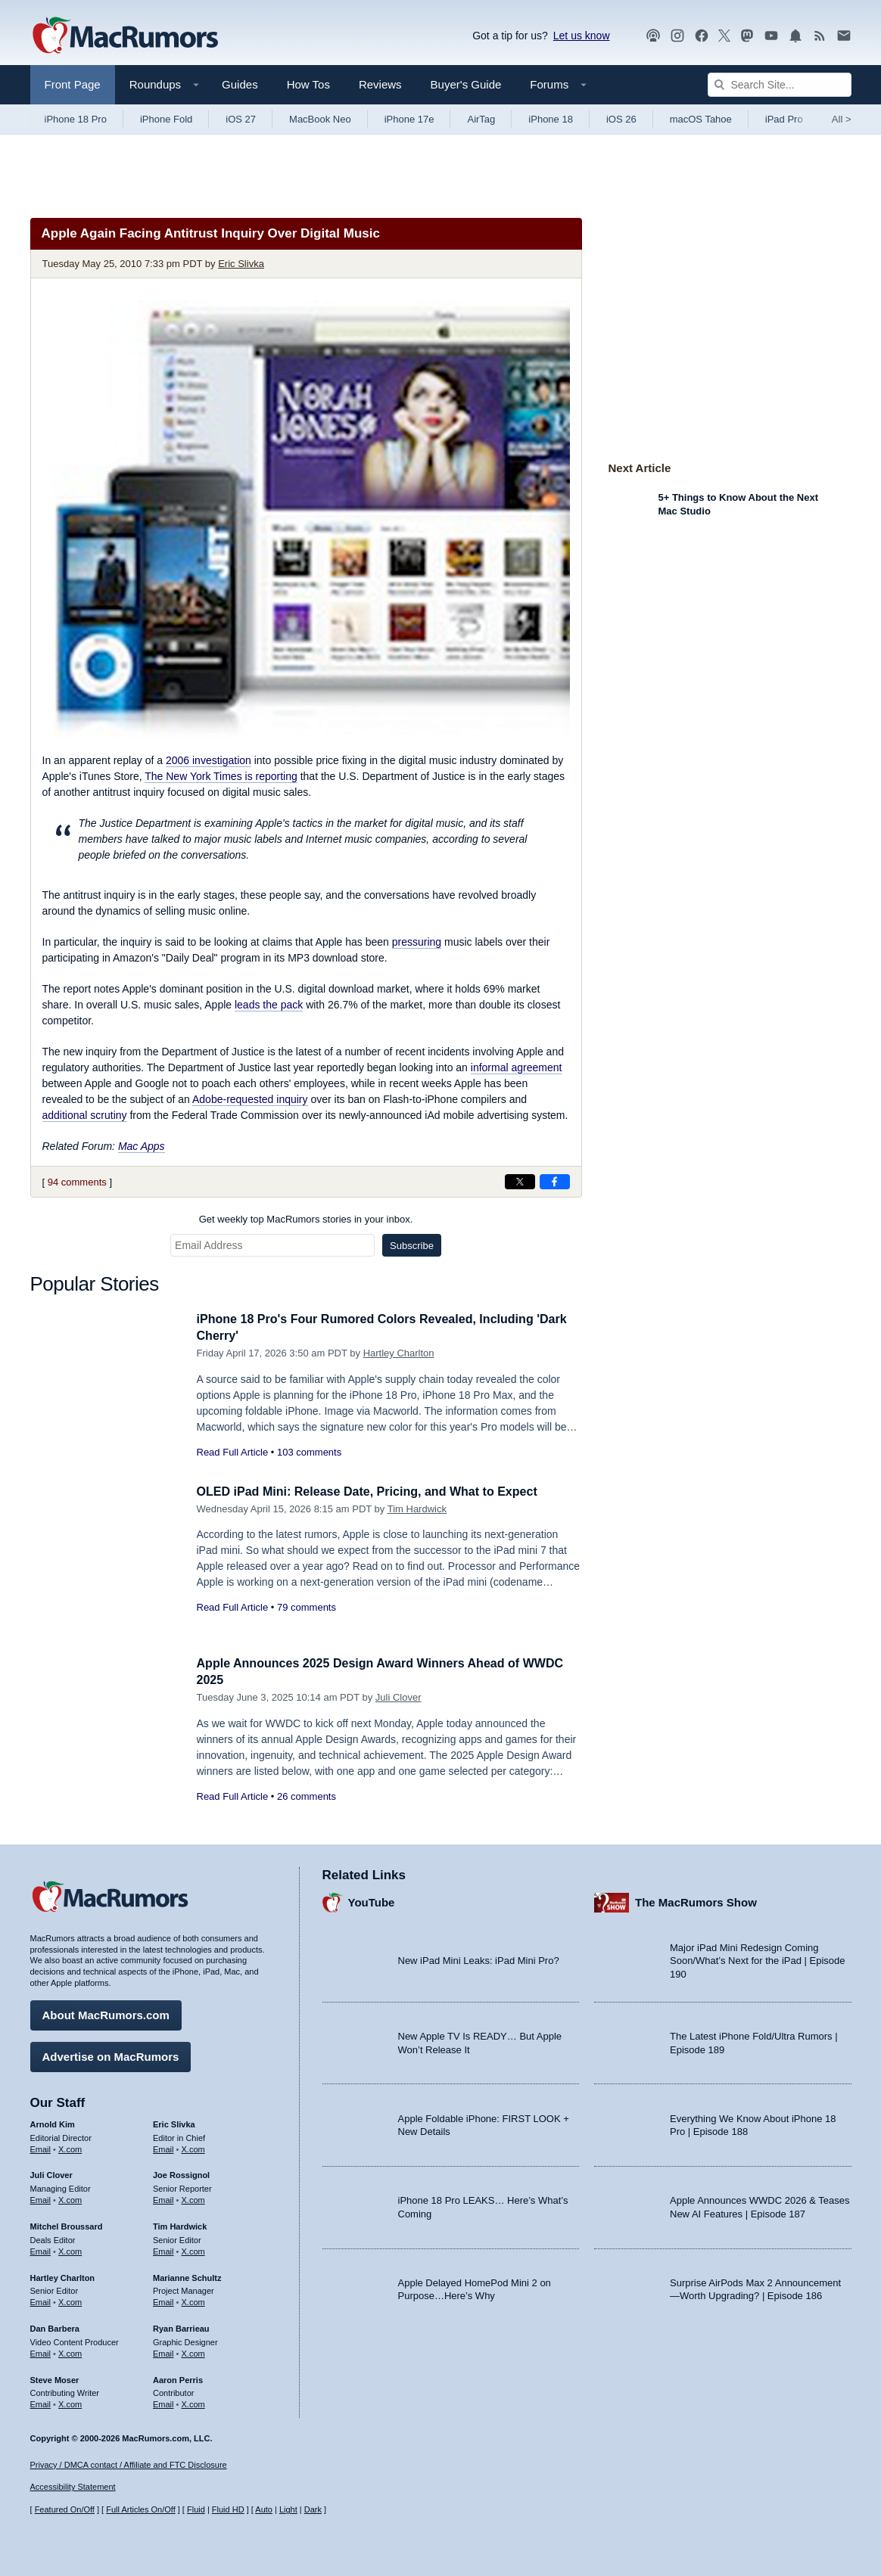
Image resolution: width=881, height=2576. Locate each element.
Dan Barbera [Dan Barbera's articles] (54, 2326)
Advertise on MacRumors (110, 2054)
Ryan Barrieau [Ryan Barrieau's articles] (181, 2326)
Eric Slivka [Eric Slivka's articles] (174, 2122)
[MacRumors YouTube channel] (771, 36)
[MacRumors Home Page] (124, 36)
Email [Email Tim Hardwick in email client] (163, 2249)
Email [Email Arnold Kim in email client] (40, 2147)
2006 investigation (208, 760)
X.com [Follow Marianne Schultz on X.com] (193, 2299)
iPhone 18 (550, 119)
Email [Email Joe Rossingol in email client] (163, 2197)
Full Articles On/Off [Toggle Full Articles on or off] (141, 2510)
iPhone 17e (409, 119)
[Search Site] (779, 85)
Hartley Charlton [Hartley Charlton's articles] (62, 2275)
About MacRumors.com (106, 2012)
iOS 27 (241, 119)
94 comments (77, 1182)
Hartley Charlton (398, 1353)
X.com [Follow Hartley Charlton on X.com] (70, 2299)
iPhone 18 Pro (76, 119)
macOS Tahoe (701, 119)
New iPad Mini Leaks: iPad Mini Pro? (478, 1959)
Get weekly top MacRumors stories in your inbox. (306, 1219)
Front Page (73, 84)
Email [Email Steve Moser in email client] (40, 2402)
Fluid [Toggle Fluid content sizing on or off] (196, 2510)
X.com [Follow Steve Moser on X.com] (70, 2402)
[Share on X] (520, 1181)
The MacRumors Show (696, 1900)
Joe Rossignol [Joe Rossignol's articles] (181, 2173)
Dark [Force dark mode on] (313, 2510)
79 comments (306, 1607)
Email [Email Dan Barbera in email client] (40, 2351)
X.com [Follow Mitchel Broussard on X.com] (70, 2249)
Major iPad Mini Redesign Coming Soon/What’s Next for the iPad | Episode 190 (757, 1959)
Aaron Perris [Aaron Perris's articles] (178, 2377)
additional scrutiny (84, 1115)
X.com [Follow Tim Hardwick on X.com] (193, 2249)
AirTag (481, 119)
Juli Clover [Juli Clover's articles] (51, 2173)
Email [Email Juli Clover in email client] (40, 2197)
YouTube (371, 1900)
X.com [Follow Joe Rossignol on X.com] (193, 2197)
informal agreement (516, 1067)
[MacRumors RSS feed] (819, 36)
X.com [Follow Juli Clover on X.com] (70, 2197)
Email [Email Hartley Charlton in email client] (40, 2299)
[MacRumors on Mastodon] (747, 36)
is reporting (221, 776)
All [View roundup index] (841, 119)
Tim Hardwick (417, 1509)
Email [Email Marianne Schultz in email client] (163, 2299)
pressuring (416, 942)
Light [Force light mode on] (288, 2510)
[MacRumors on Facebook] (701, 36)
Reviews (380, 84)
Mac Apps (141, 1146)
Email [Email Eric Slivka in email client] (163, 2147)
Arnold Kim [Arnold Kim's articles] (52, 2122)
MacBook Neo (320, 119)
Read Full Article (233, 1452)
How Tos (308, 84)
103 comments (309, 1452)
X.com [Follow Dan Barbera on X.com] (70, 2351)
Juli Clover (398, 1697)
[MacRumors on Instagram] (677, 36)
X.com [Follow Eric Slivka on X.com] (193, 2147)
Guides (240, 84)
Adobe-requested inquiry (250, 1099)
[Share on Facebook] (555, 1181)
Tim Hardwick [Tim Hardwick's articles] (180, 2224)
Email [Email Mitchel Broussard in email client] (40, 2249)
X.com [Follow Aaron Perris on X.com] (193, 2402)
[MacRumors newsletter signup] (843, 36)
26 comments (306, 1796)
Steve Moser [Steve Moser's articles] (54, 2377)
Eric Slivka (241, 263)
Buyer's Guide (466, 84)
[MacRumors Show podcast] (653, 36)
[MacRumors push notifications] (795, 36)
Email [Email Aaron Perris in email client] (163, 2402)
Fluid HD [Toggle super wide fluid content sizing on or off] (228, 2510)
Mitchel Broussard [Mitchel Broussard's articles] (66, 2224)
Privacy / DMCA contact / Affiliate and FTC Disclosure (128, 2464)
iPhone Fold (166, 119)
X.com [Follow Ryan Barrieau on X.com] (193, 2351)
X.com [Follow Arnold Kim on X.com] (70, 2147)
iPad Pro (784, 119)
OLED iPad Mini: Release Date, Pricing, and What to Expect (377, 1491)
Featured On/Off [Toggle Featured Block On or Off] (65, 2510)
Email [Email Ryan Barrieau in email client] (163, 2351)
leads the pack (269, 1005)
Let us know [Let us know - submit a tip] (581, 36)
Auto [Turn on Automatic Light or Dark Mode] (263, 2510)
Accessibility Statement (73, 2487)
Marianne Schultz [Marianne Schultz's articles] (187, 2275)
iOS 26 (621, 119)
